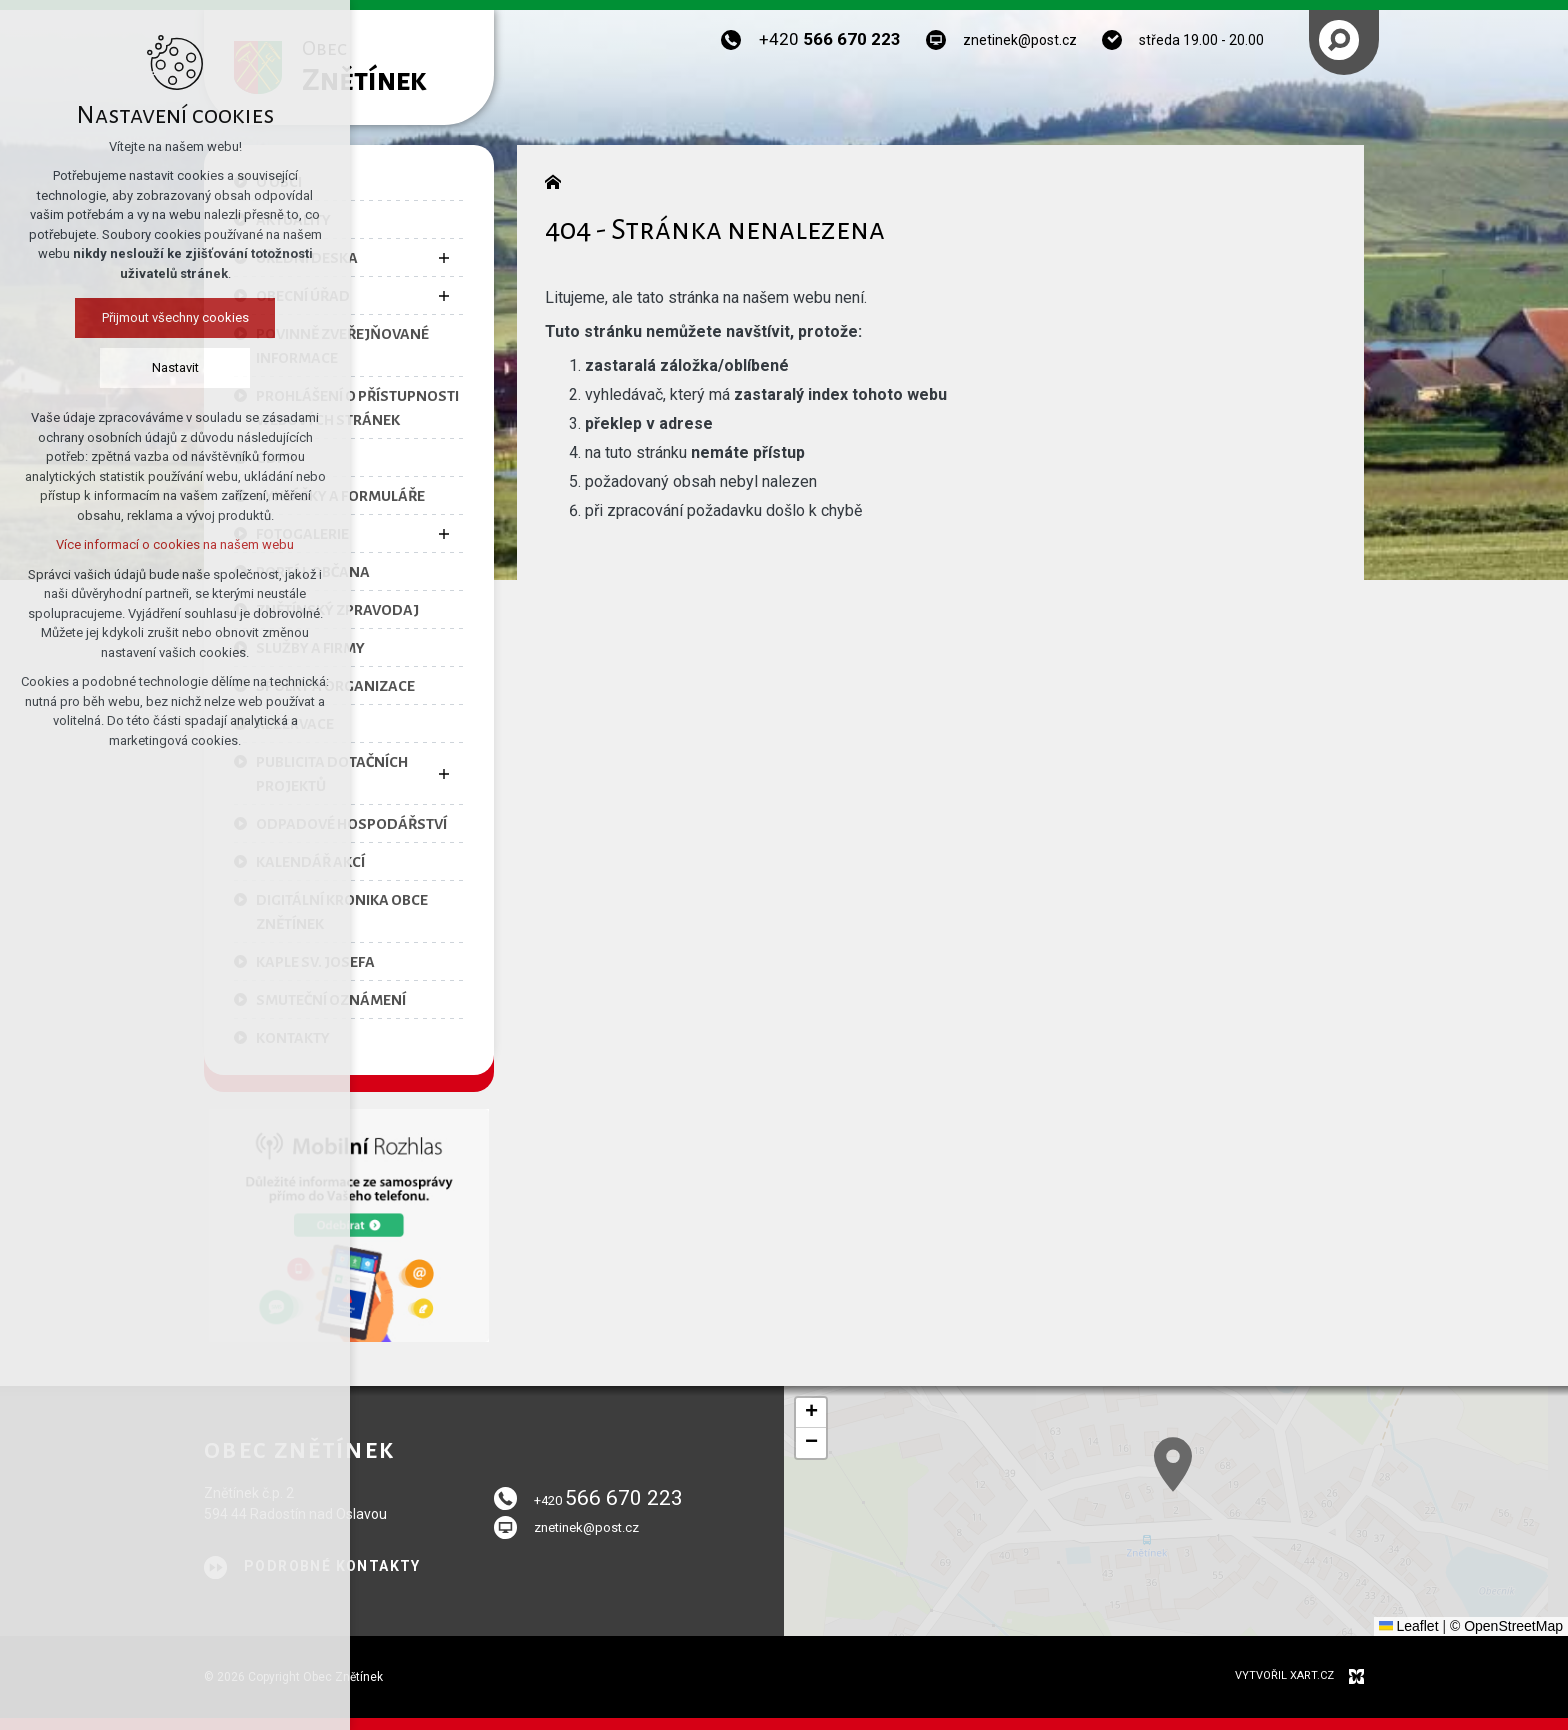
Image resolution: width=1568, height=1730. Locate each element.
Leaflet (1409, 1626)
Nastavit (175, 367)
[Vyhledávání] (1339, 40)
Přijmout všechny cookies (175, 317)
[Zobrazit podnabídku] (444, 258)
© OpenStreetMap (1506, 1626)
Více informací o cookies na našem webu (175, 544)
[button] (1287, 1533)
